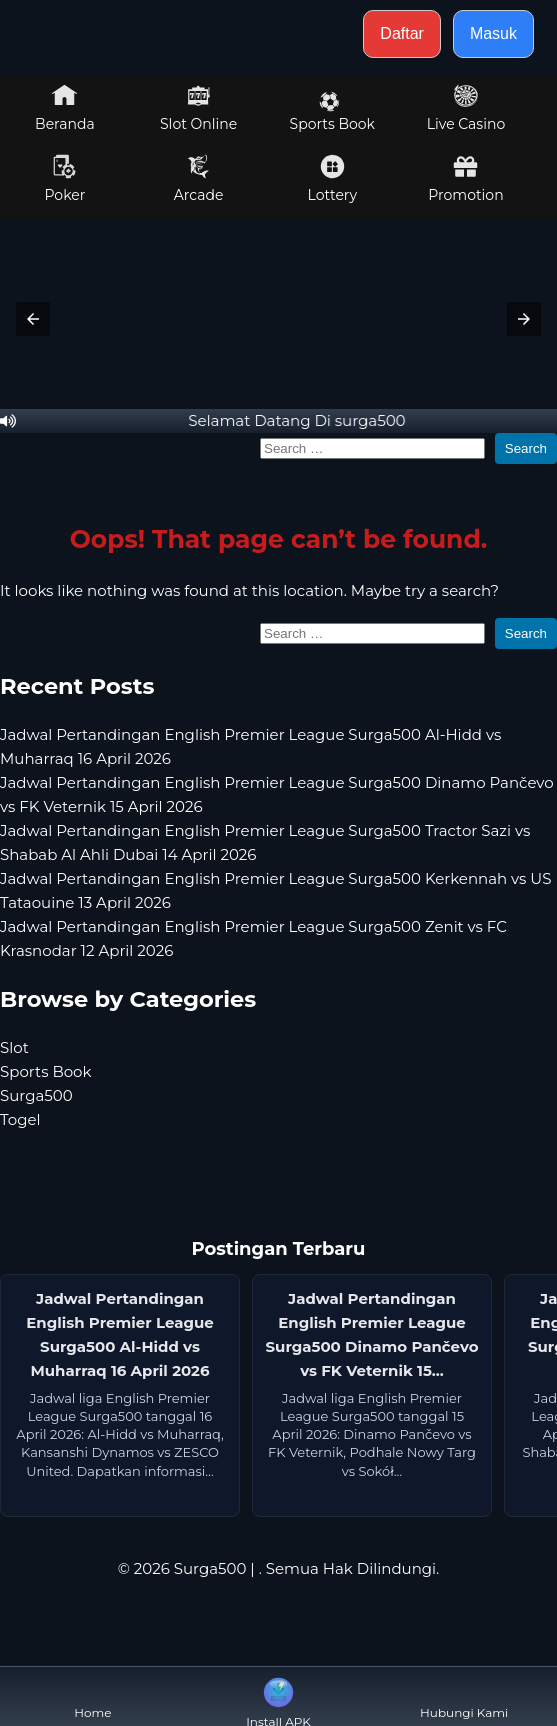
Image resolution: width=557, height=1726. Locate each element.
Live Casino (466, 108)
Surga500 (36, 1095)
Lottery (332, 179)
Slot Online (198, 108)
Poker (64, 179)
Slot (14, 1047)
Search (526, 448)
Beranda (65, 108)
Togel (20, 1119)
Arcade (199, 179)
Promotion (465, 179)
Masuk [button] (493, 33)
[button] (33, 319)
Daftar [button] (402, 33)
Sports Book (332, 112)
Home (92, 1696)
